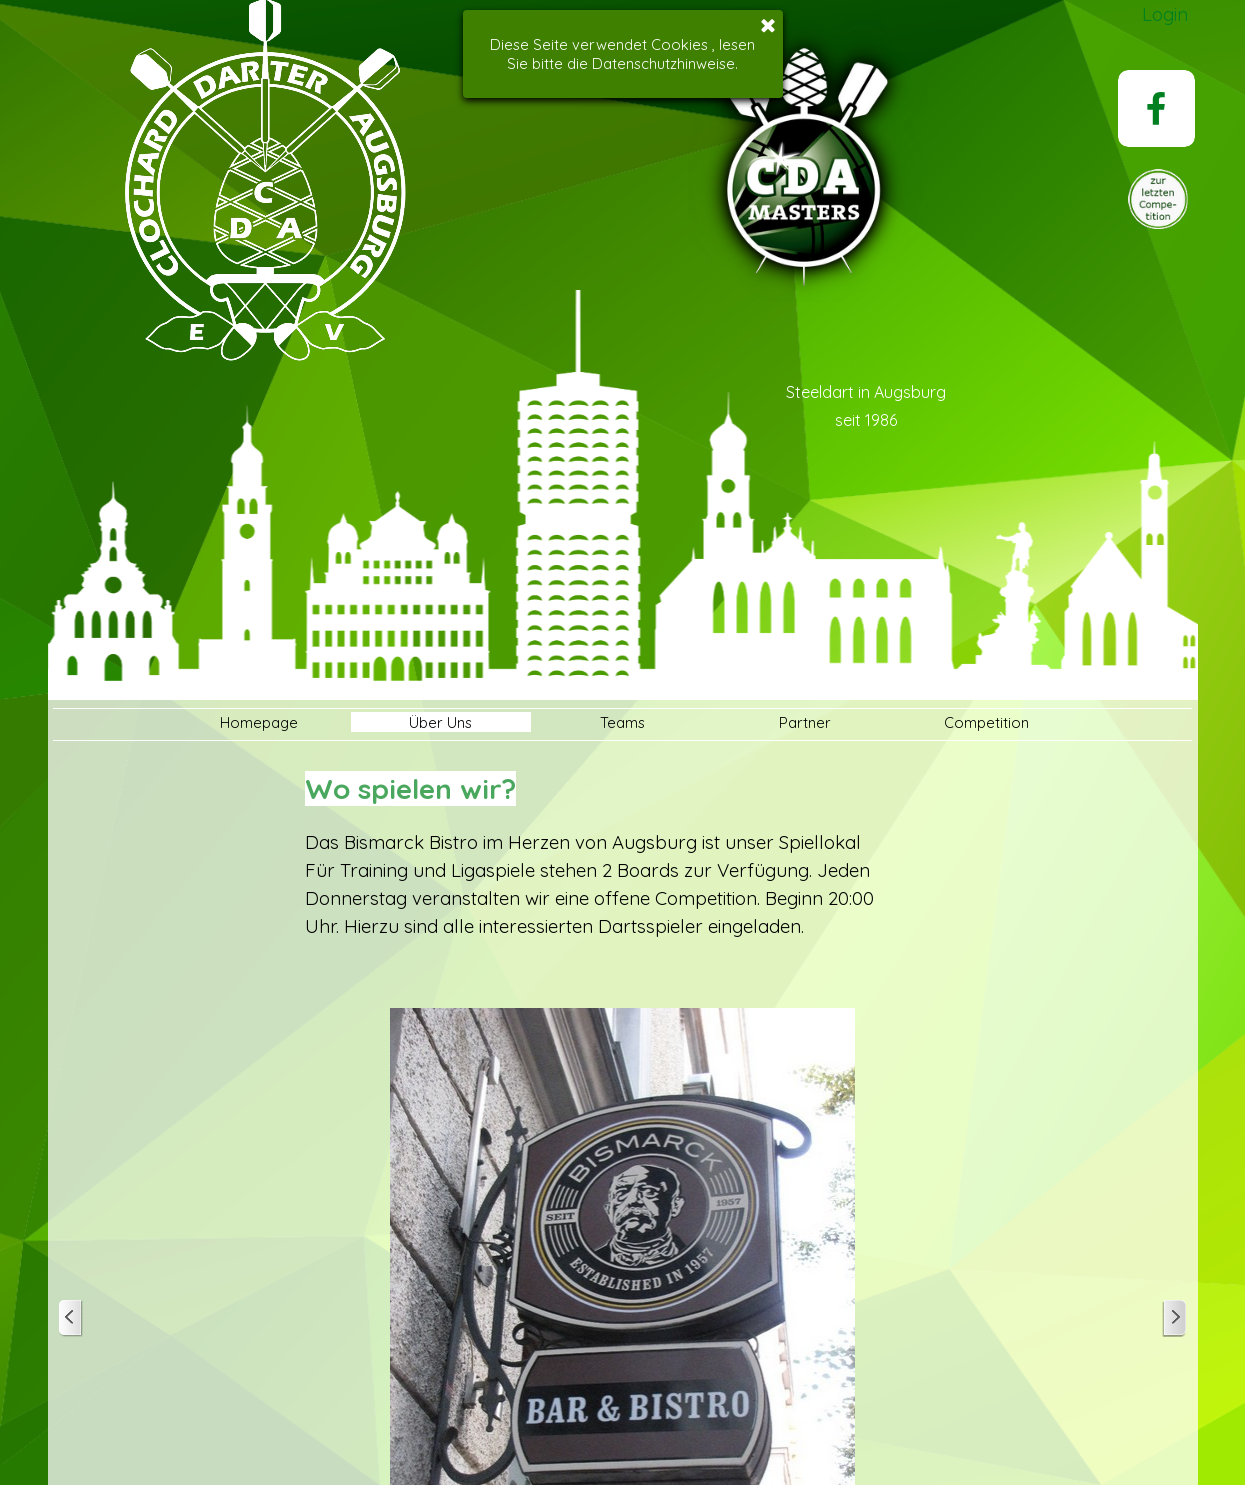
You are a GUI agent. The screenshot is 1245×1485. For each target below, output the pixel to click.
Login (1165, 14)
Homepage (259, 722)
